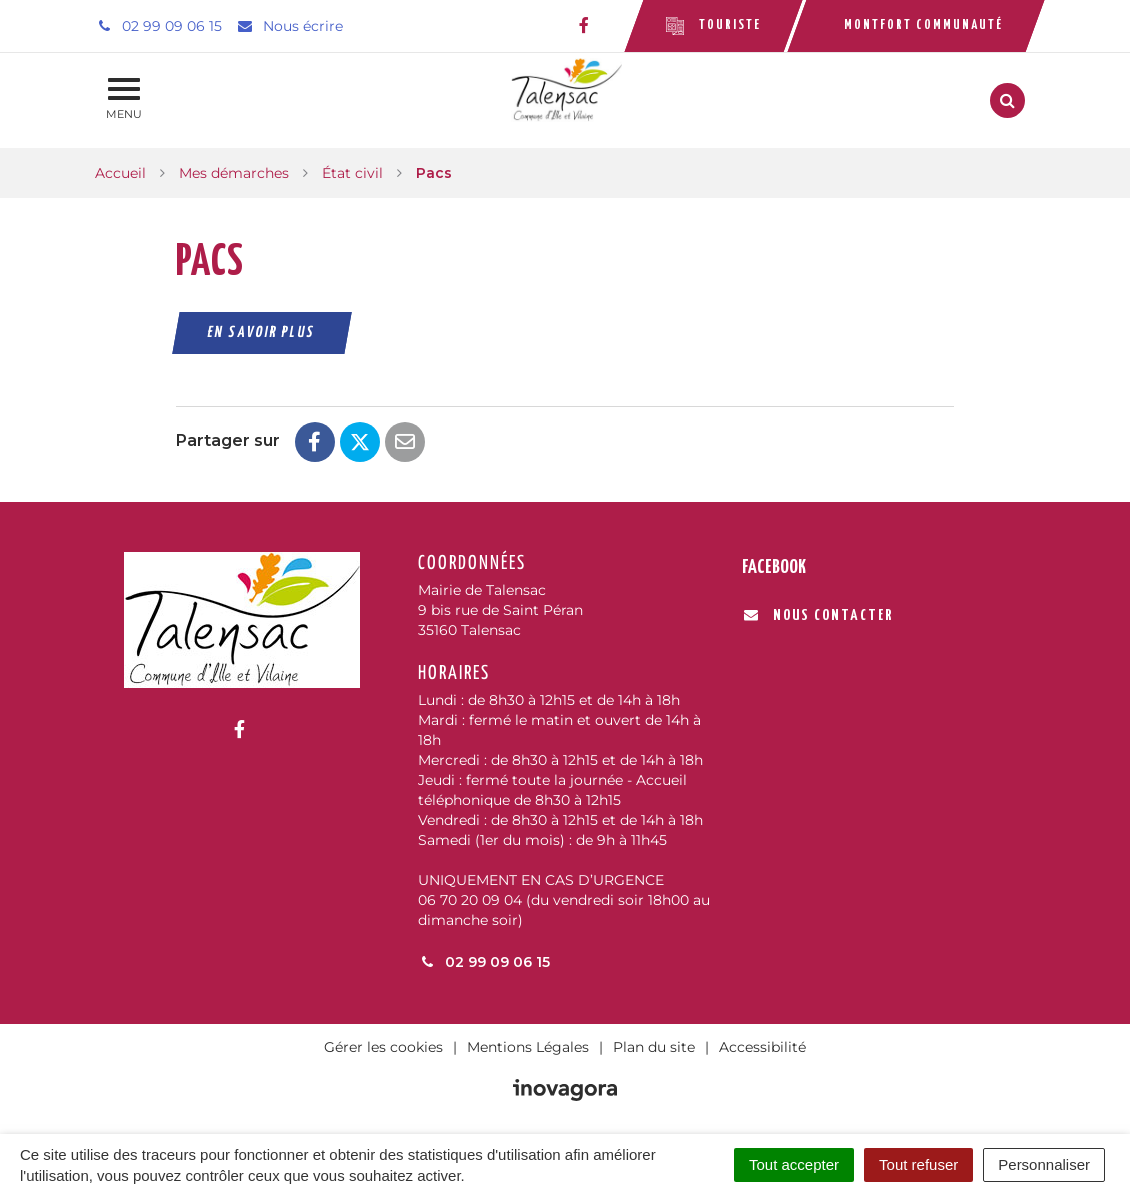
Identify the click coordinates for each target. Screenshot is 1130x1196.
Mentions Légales (528, 1047)
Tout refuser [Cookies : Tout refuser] (918, 1164)
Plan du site (654, 1047)
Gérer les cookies (383, 1047)
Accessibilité (762, 1047)
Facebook (774, 567)
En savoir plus (262, 332)
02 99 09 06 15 (484, 962)
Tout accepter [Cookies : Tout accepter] (794, 1164)
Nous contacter (818, 615)
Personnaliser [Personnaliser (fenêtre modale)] (1044, 1164)
